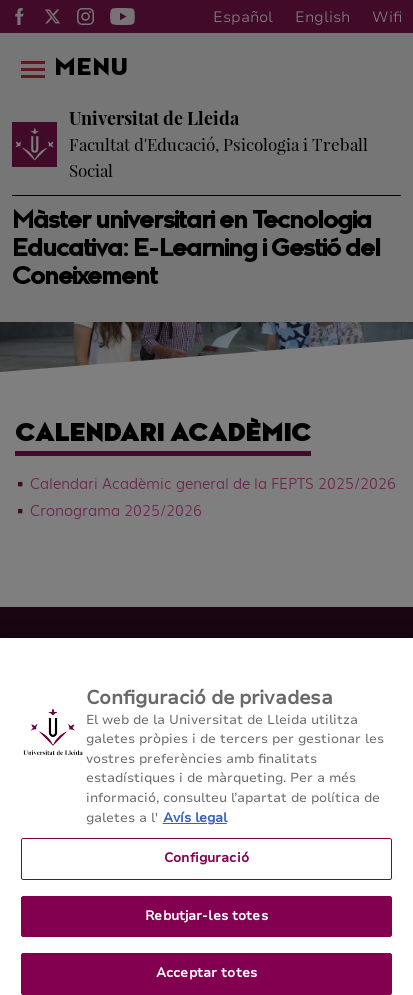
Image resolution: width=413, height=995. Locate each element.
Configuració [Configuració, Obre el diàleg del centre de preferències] (206, 863)
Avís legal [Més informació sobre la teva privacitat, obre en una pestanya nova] (195, 823)
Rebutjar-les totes (206, 921)
